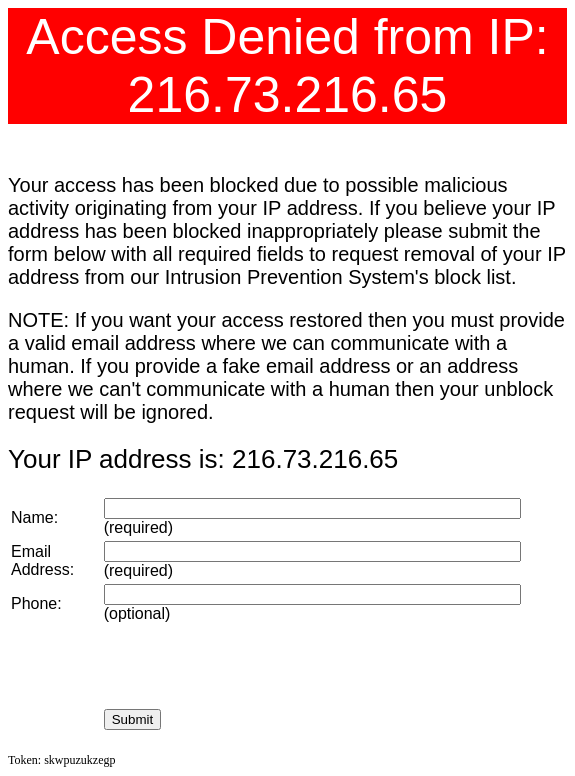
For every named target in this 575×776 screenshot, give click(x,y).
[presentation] (256, 666)
